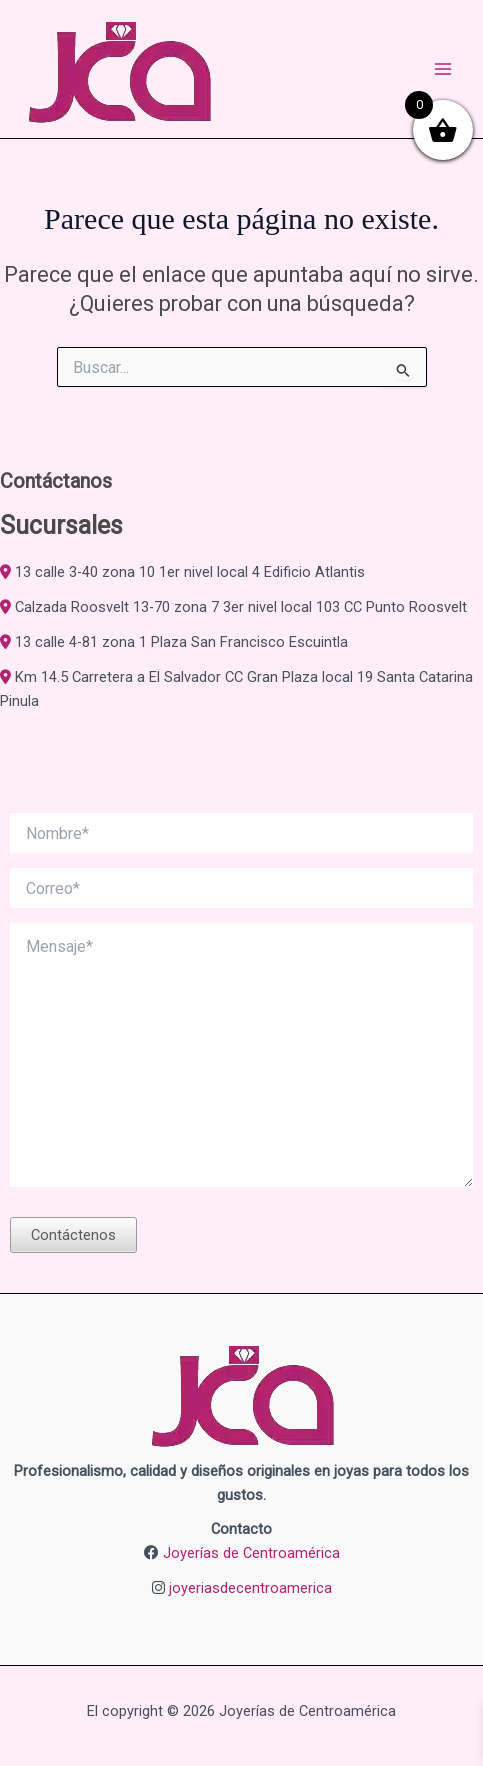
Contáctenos (73, 1235)
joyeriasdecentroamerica (250, 1588)
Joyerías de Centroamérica (251, 1553)
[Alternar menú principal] (443, 69)
